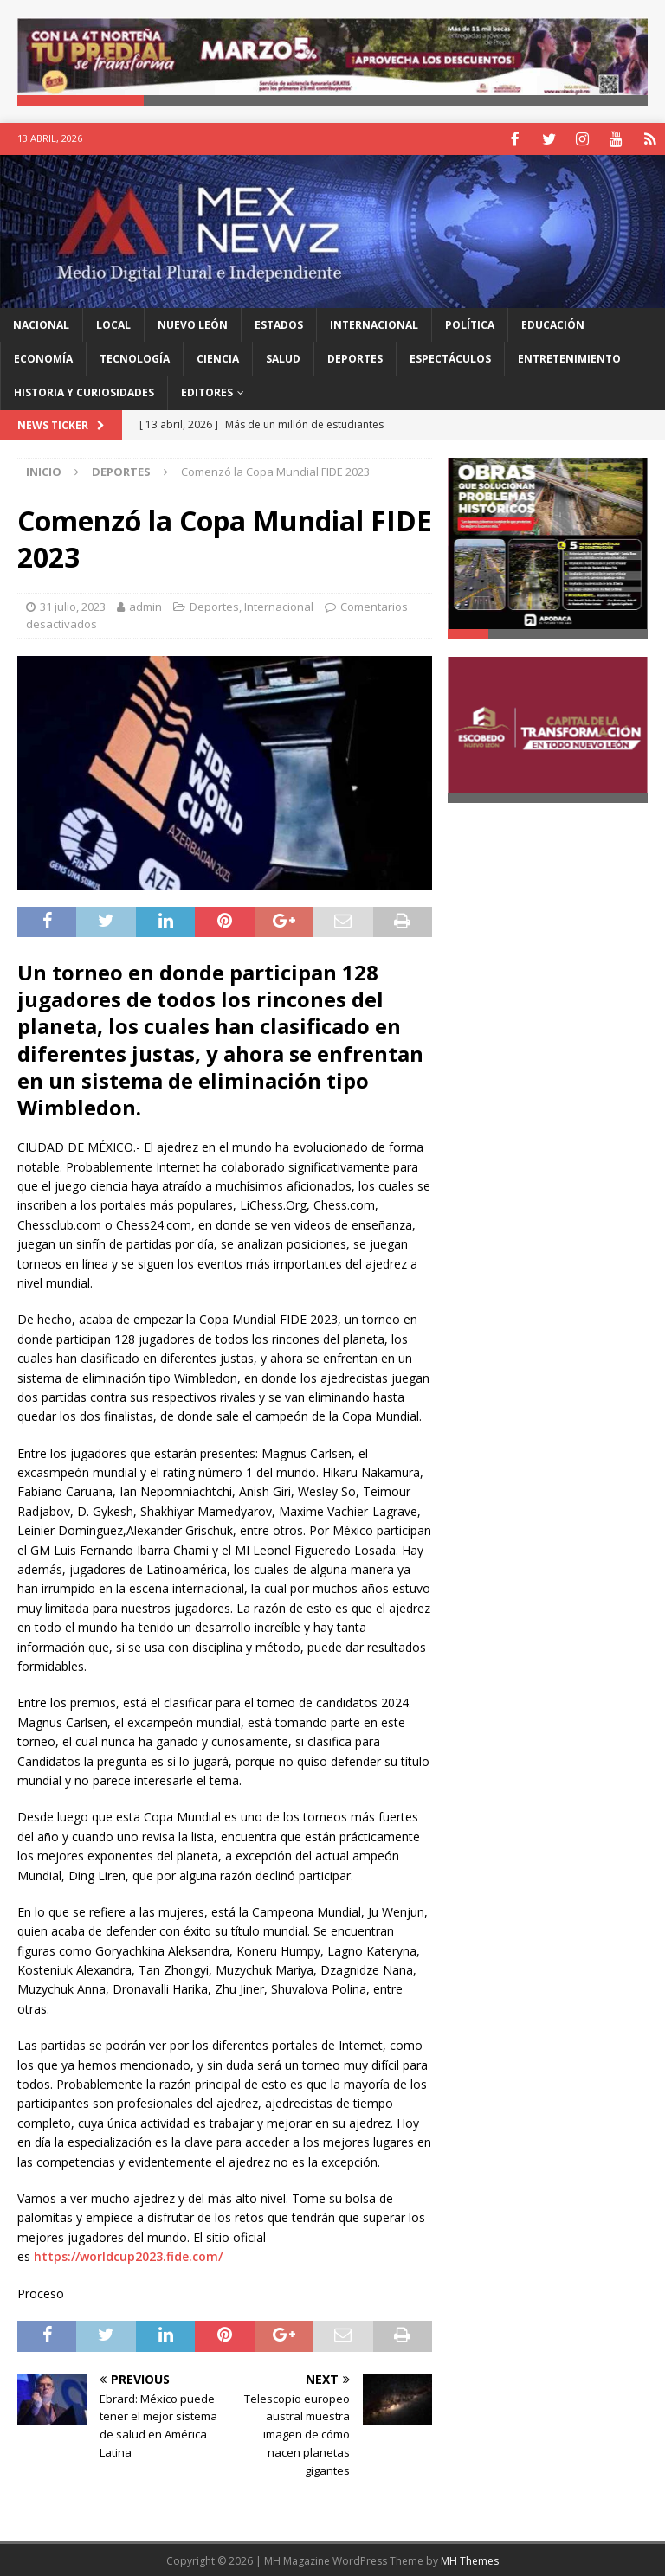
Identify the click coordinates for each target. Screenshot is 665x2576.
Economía (43, 357)
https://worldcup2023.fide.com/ (128, 2254)
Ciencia (218, 357)
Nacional (41, 323)
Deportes (355, 357)
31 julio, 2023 (73, 605)
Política (469, 323)
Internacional (374, 323)
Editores (207, 390)
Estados (279, 323)
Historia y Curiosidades (84, 390)
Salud (283, 357)
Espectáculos (450, 357)
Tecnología (135, 357)
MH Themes (470, 2559)
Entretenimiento (569, 357)
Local (113, 323)
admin (145, 605)
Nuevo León (193, 323)
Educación (552, 323)
